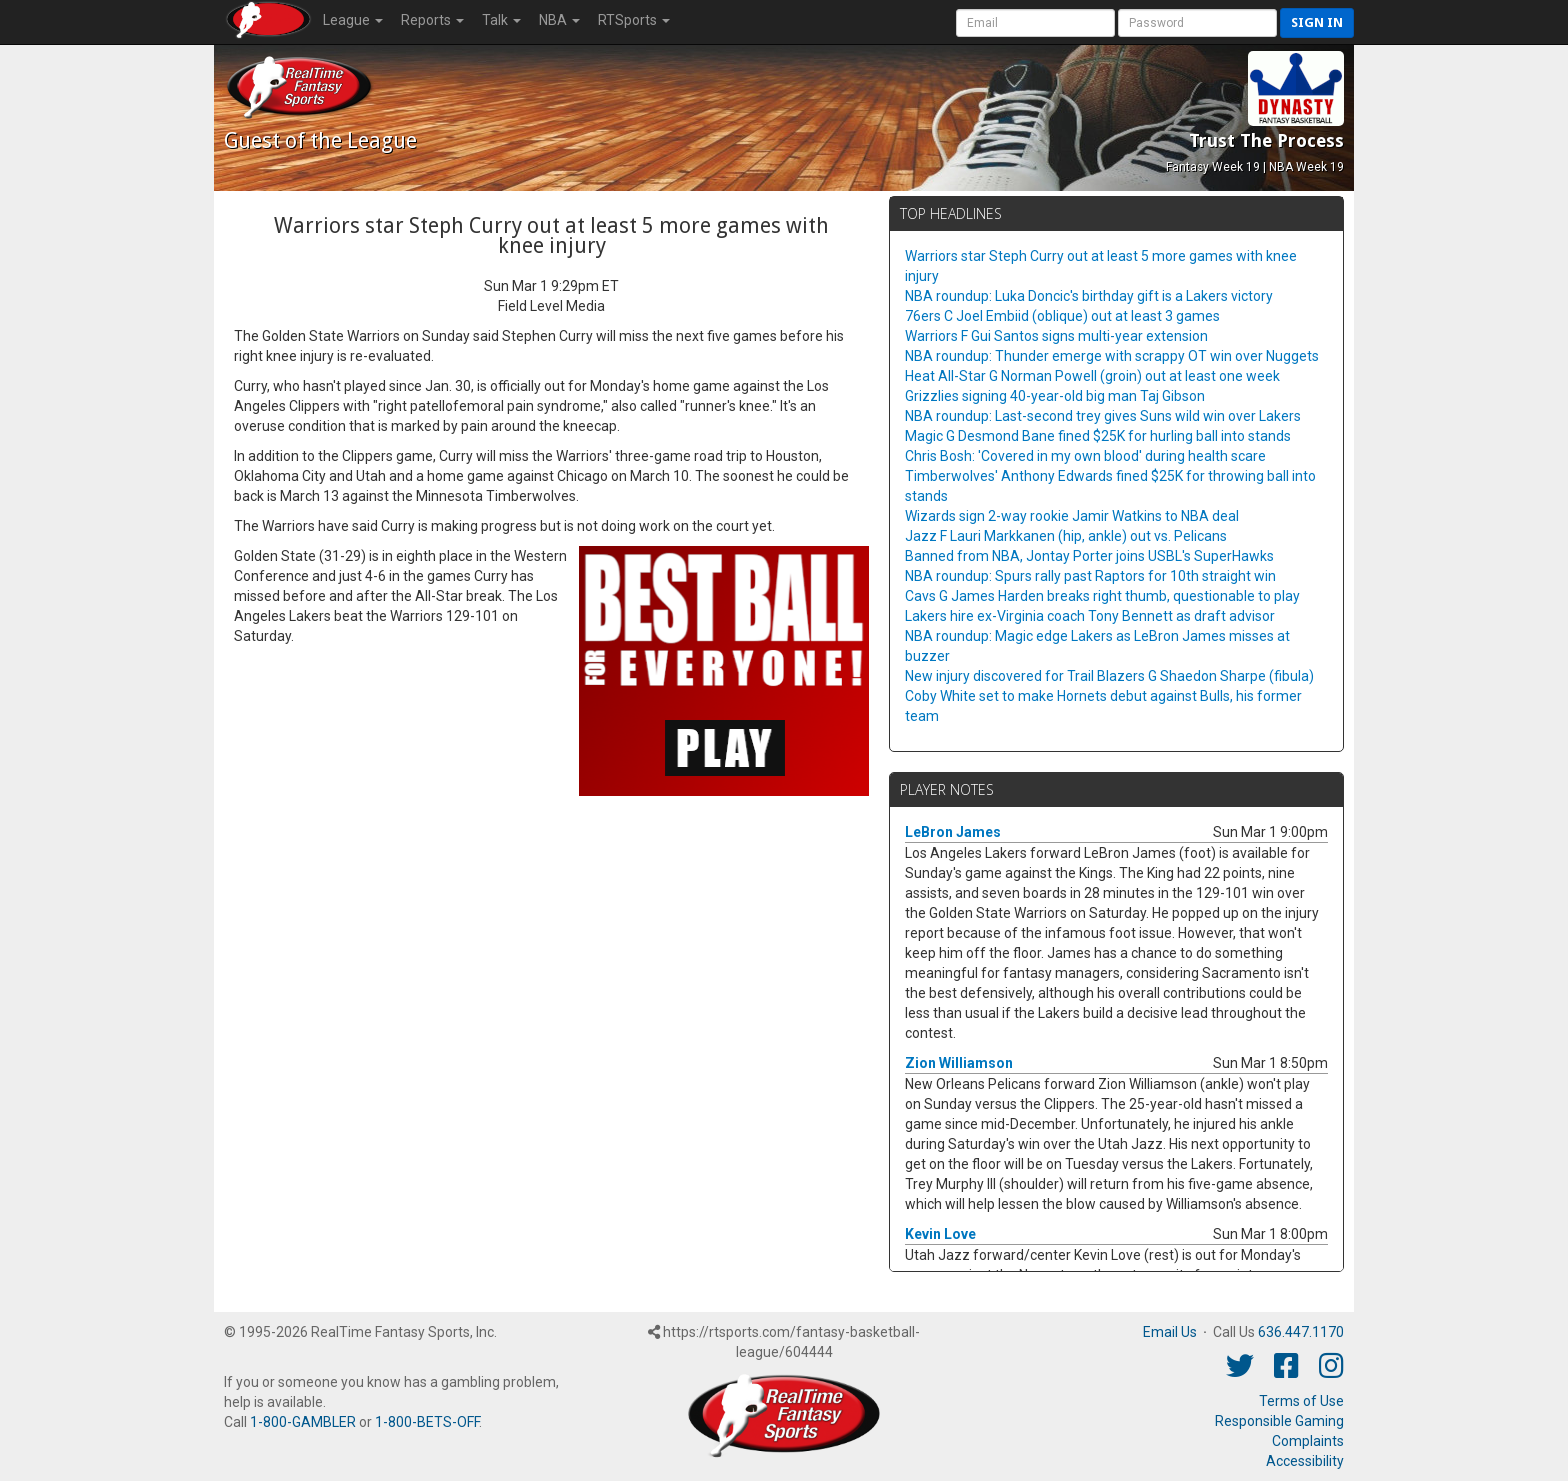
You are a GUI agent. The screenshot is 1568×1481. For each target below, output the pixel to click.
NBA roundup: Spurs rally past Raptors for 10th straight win (1090, 576)
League (353, 20)
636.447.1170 (1301, 1332)
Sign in (1317, 22)
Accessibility (1305, 1461)
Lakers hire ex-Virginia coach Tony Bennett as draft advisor (1090, 616)
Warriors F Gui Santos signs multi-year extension (1056, 336)
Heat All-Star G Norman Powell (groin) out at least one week (1092, 376)
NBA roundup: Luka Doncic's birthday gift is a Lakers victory (1089, 296)
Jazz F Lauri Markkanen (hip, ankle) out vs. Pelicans (1066, 536)
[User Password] (1197, 23)
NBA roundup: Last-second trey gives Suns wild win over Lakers (1103, 416)
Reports (432, 20)
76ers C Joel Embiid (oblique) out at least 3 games (1062, 316)
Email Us (1170, 1332)
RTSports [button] (634, 20)
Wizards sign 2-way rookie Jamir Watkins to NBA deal (1072, 516)
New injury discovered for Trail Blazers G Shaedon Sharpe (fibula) (1109, 676)
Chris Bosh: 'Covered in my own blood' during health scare (1085, 456)
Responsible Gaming (1279, 1421)
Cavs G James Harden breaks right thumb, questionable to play (1102, 596)
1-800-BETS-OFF (427, 1422)
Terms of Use (1301, 1401)
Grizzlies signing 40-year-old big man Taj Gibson (1055, 396)
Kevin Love (940, 1234)
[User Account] (1035, 23)
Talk (501, 20)
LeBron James (953, 832)
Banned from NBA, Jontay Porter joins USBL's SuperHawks (1089, 556)
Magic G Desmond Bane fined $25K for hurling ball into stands (1098, 436)
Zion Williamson (959, 1063)
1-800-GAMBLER (303, 1422)
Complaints (1308, 1441)
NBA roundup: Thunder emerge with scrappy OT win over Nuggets (1112, 356)
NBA (559, 20)
